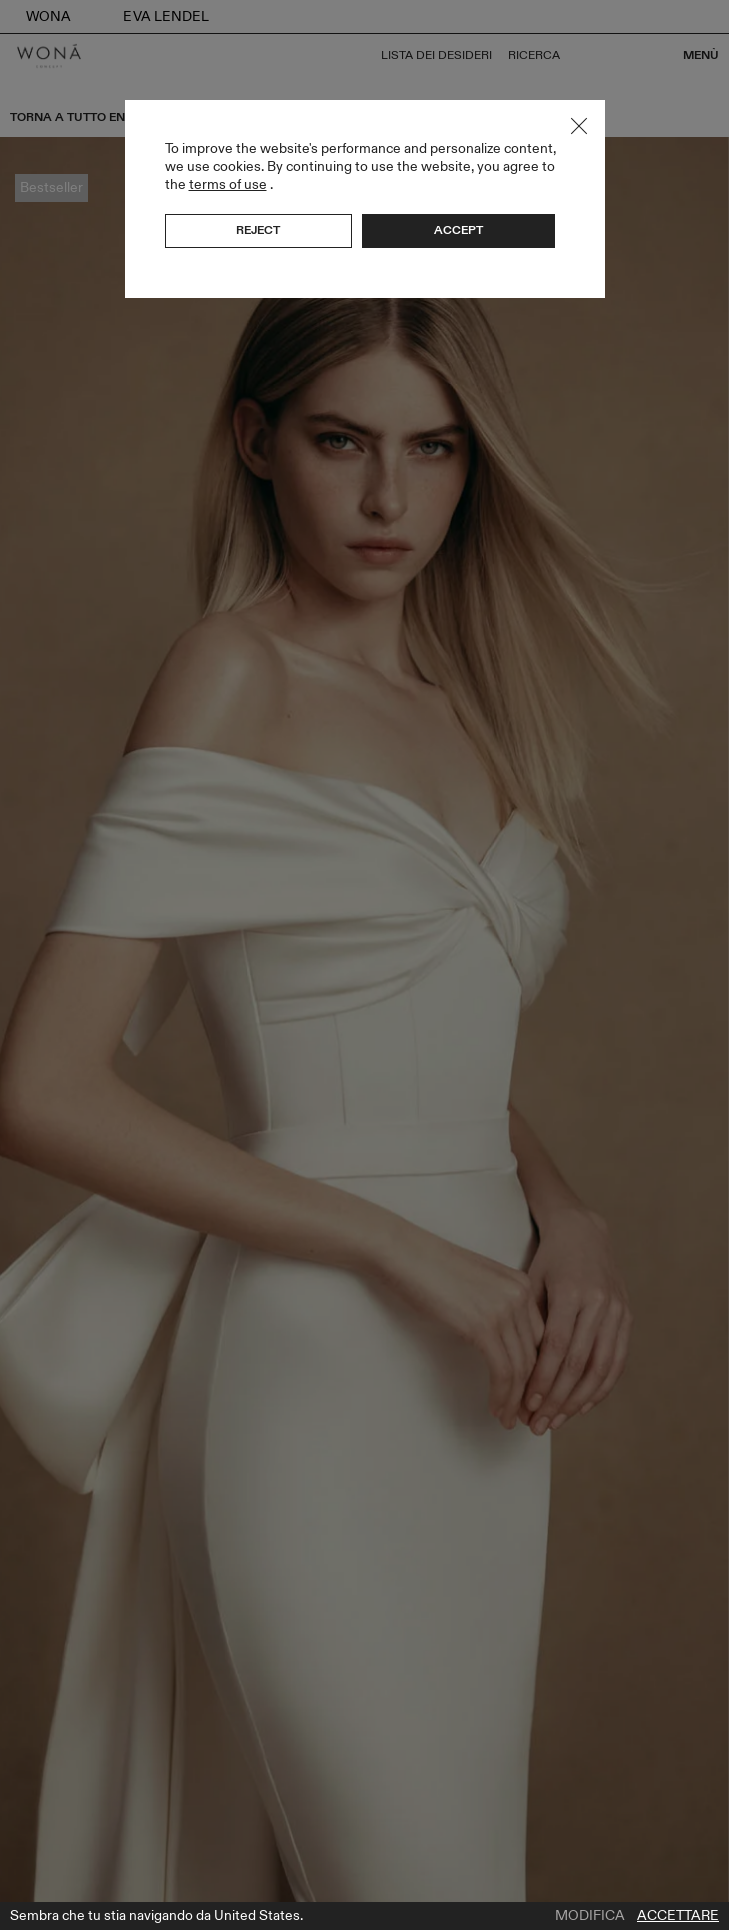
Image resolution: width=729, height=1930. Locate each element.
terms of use (228, 184)
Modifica (590, 1916)
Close (579, 126)
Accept (458, 230)
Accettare (678, 1916)
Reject (258, 230)
